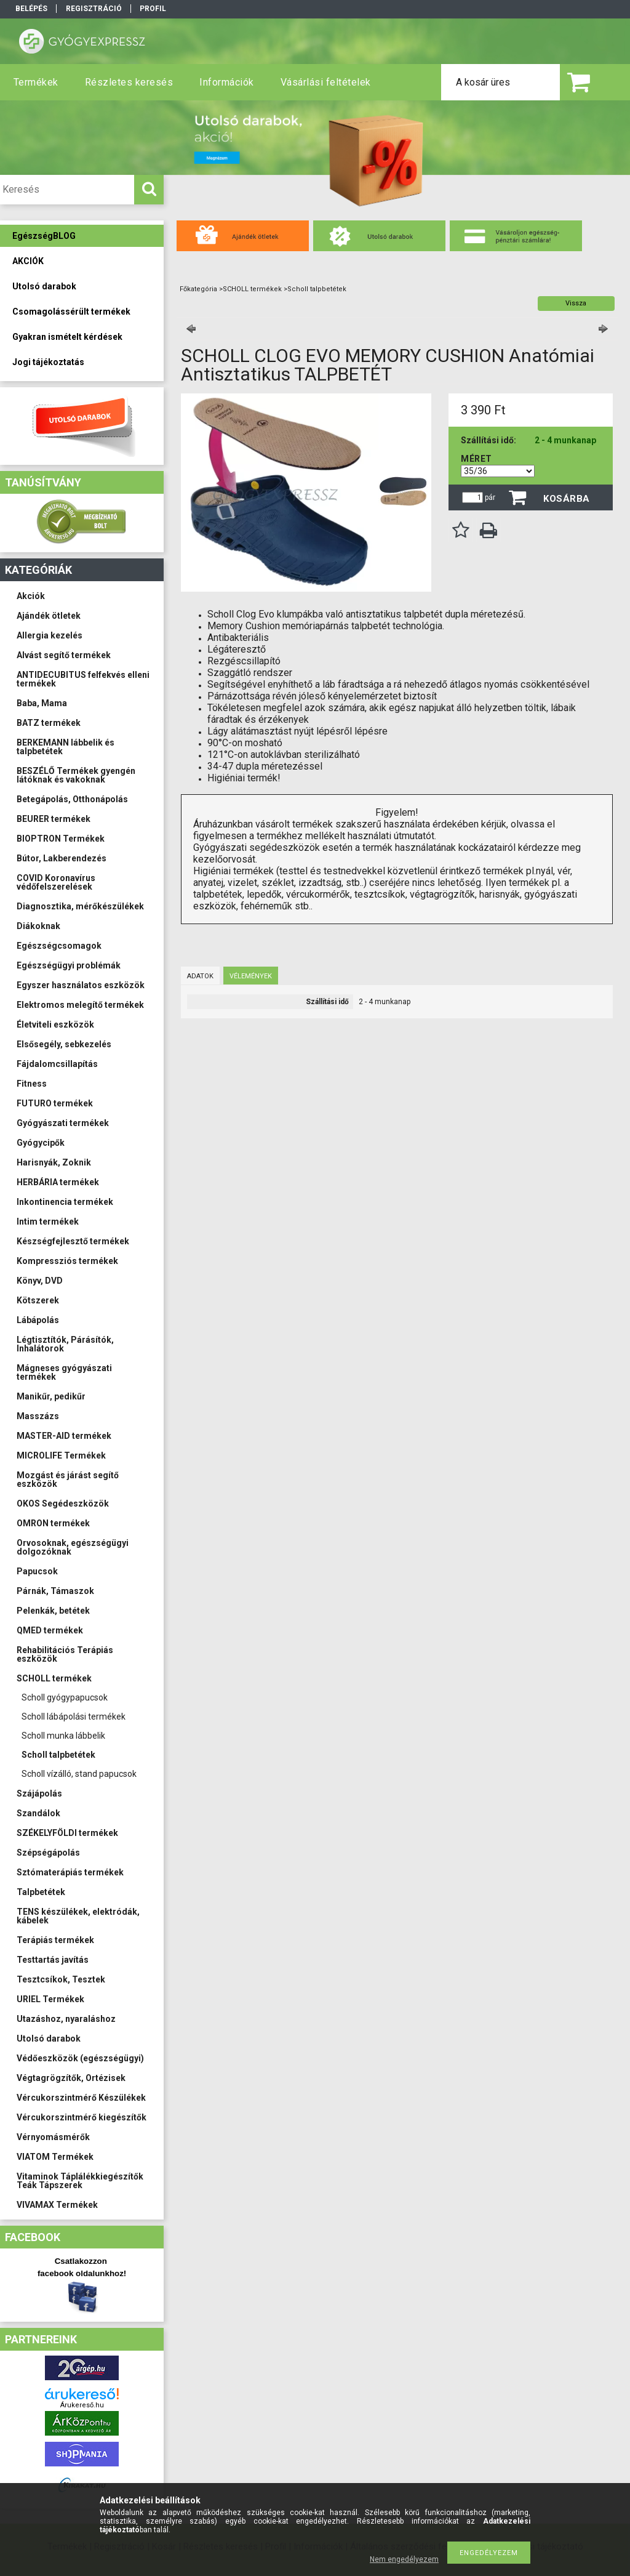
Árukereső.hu (82, 2405)
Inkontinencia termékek (65, 1202)
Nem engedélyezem (404, 2559)
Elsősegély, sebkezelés (64, 1044)
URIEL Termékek (50, 1999)
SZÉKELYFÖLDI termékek (67, 1833)
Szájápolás (39, 1793)
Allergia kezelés (49, 635)
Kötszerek (38, 1300)
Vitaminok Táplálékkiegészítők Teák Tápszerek (80, 2180)
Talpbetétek (41, 1892)
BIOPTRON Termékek (61, 838)
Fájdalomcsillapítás (57, 1064)
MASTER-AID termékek (64, 1436)
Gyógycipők (41, 1143)
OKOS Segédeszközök (63, 1503)
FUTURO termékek (55, 1103)
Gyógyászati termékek (63, 1123)
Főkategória (198, 289)
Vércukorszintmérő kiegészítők (81, 2117)
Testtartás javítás (53, 1960)
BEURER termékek (53, 819)
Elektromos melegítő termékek (80, 1005)
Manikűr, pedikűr (51, 1396)
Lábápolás (38, 1320)
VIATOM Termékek (55, 2157)
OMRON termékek (53, 1523)
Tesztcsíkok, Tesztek (61, 1979)
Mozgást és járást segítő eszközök (68, 1479)
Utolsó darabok (49, 2038)
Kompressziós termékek (67, 1261)
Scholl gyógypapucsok (65, 1697)
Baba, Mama (42, 703)
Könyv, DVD (40, 1281)
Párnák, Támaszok (55, 1591)
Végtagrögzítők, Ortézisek (71, 2078)
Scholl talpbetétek (58, 1755)
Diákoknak (38, 926)
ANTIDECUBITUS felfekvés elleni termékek (83, 679)
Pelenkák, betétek (53, 1611)
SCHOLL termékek (54, 1678)
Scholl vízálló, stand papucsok (79, 1774)
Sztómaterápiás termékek (70, 1872)
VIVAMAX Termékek (57, 2205)
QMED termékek (50, 1630)
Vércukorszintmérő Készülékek (81, 2098)
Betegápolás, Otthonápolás (72, 799)
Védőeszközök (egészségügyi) (80, 2058)
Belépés (31, 8)
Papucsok (37, 1571)
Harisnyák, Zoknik (54, 1162)
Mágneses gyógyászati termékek (64, 1372)
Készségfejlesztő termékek (73, 1241)
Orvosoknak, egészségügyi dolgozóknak (73, 1547)
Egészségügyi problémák (69, 965)
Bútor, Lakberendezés (61, 858)
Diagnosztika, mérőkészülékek (80, 906)
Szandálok (38, 1813)
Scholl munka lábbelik (63, 1736)
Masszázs (38, 1416)
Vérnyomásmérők (53, 2137)
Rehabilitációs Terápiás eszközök (65, 1654)
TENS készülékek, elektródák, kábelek (78, 1916)
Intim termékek (48, 1221)
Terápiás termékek (55, 1940)
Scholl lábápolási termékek (74, 1716)
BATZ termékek (49, 723)
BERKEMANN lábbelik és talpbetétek (65, 747)
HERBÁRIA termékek (58, 1182)
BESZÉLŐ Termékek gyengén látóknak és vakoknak (76, 775)
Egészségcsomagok (59, 946)
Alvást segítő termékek (64, 655)
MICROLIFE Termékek (61, 1455)
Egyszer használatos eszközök (81, 985)
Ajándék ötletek (49, 616)
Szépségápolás (48, 1853)
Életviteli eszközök (55, 1024)
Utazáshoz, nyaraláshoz (66, 2019)
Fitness (32, 1084)
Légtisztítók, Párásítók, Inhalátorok (65, 1344)
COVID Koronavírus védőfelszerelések (56, 882)
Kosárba (566, 498)
